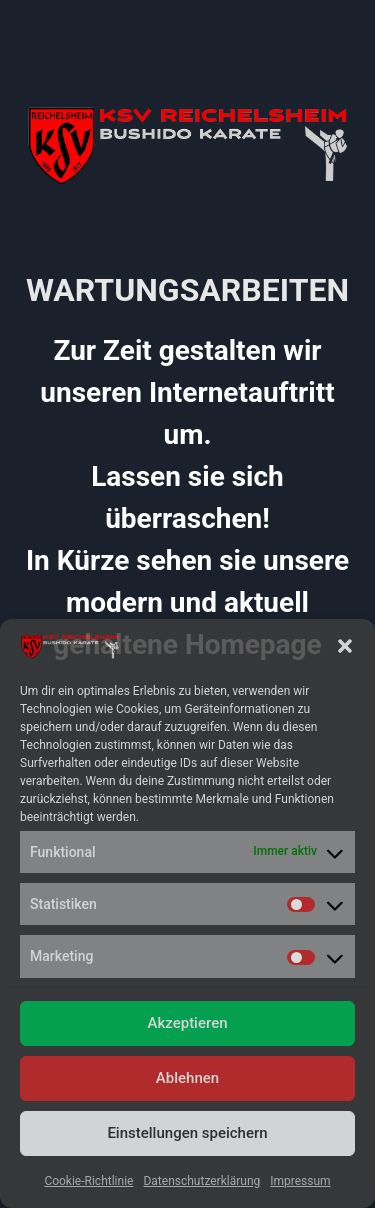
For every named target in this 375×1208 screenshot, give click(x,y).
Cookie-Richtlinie (88, 1181)
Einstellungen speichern (187, 1133)
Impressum (300, 1181)
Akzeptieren (187, 1023)
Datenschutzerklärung (201, 1181)
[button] (345, 646)
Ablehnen (187, 1078)
